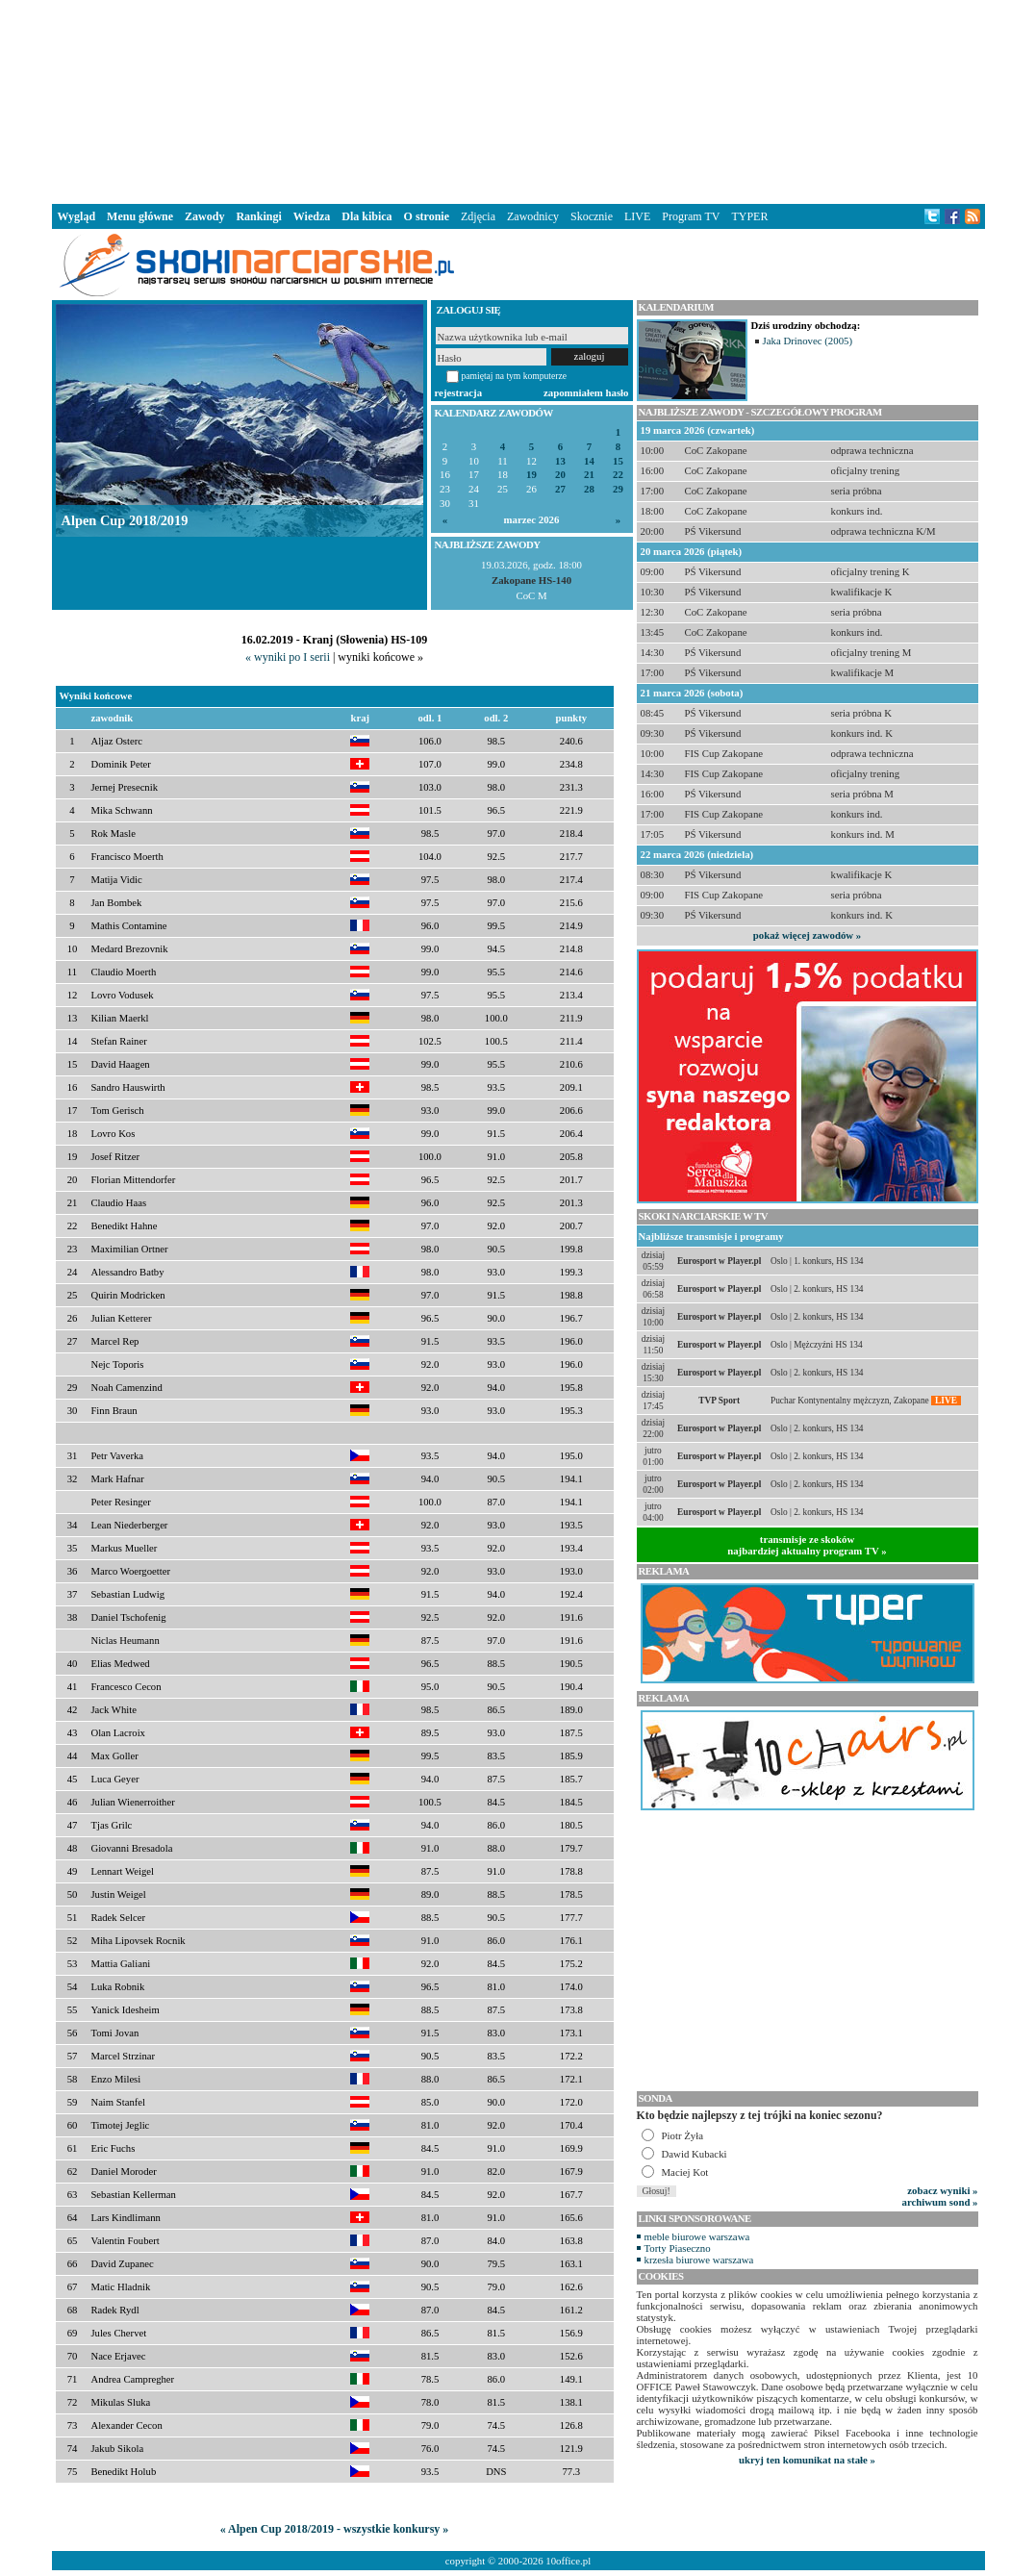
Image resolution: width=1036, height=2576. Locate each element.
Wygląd (77, 216)
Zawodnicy (533, 216)
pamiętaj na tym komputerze (515, 375)
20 (560, 474)
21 (589, 474)
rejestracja (459, 392)
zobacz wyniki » (942, 2190)
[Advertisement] (518, 100)
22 (618, 474)
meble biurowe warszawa (697, 2236)
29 (618, 489)
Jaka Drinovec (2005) (808, 340)
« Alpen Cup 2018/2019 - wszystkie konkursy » (334, 2529)
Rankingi (258, 216)
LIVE (637, 216)
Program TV (691, 216)
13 (560, 461)
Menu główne (140, 216)
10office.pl (568, 2560)
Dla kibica (366, 216)
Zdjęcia (478, 216)
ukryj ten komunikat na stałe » (807, 2459)
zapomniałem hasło (585, 392)
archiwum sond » (940, 2202)
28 (589, 489)
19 (531, 474)
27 (560, 489)
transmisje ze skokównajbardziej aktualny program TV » (807, 1544)
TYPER (749, 216)
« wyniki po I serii (287, 657)
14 (589, 461)
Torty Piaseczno (677, 2248)
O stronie (426, 216)
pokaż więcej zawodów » (807, 935)
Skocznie (591, 216)
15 (618, 461)
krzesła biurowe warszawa (699, 2259)
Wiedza (311, 216)
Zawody (204, 216)
